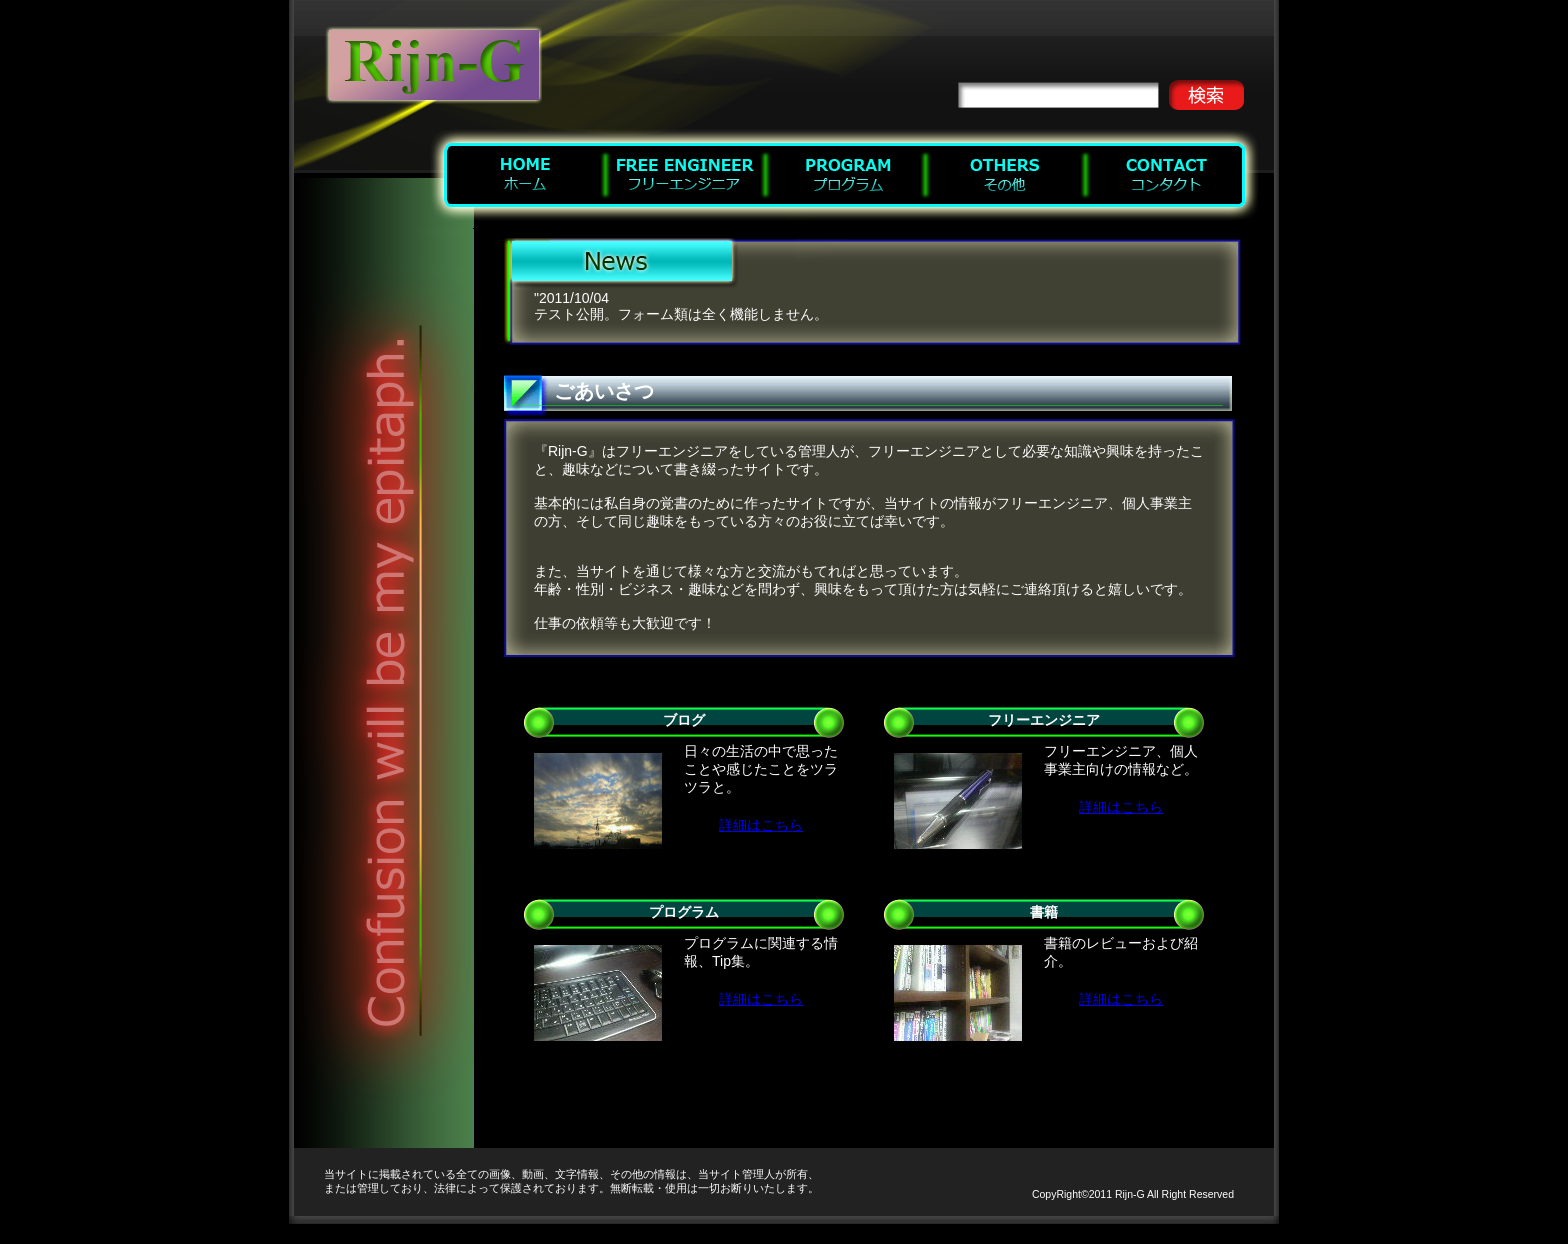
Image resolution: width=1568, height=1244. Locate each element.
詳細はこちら (761, 825)
